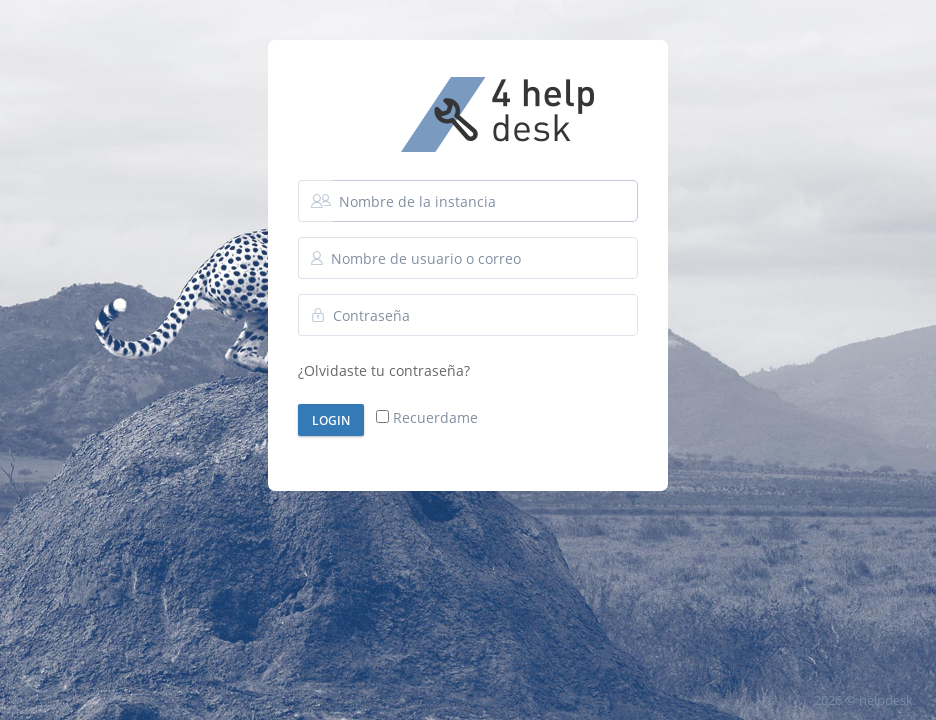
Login (331, 420)
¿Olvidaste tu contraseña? (384, 370)
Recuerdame (427, 417)
